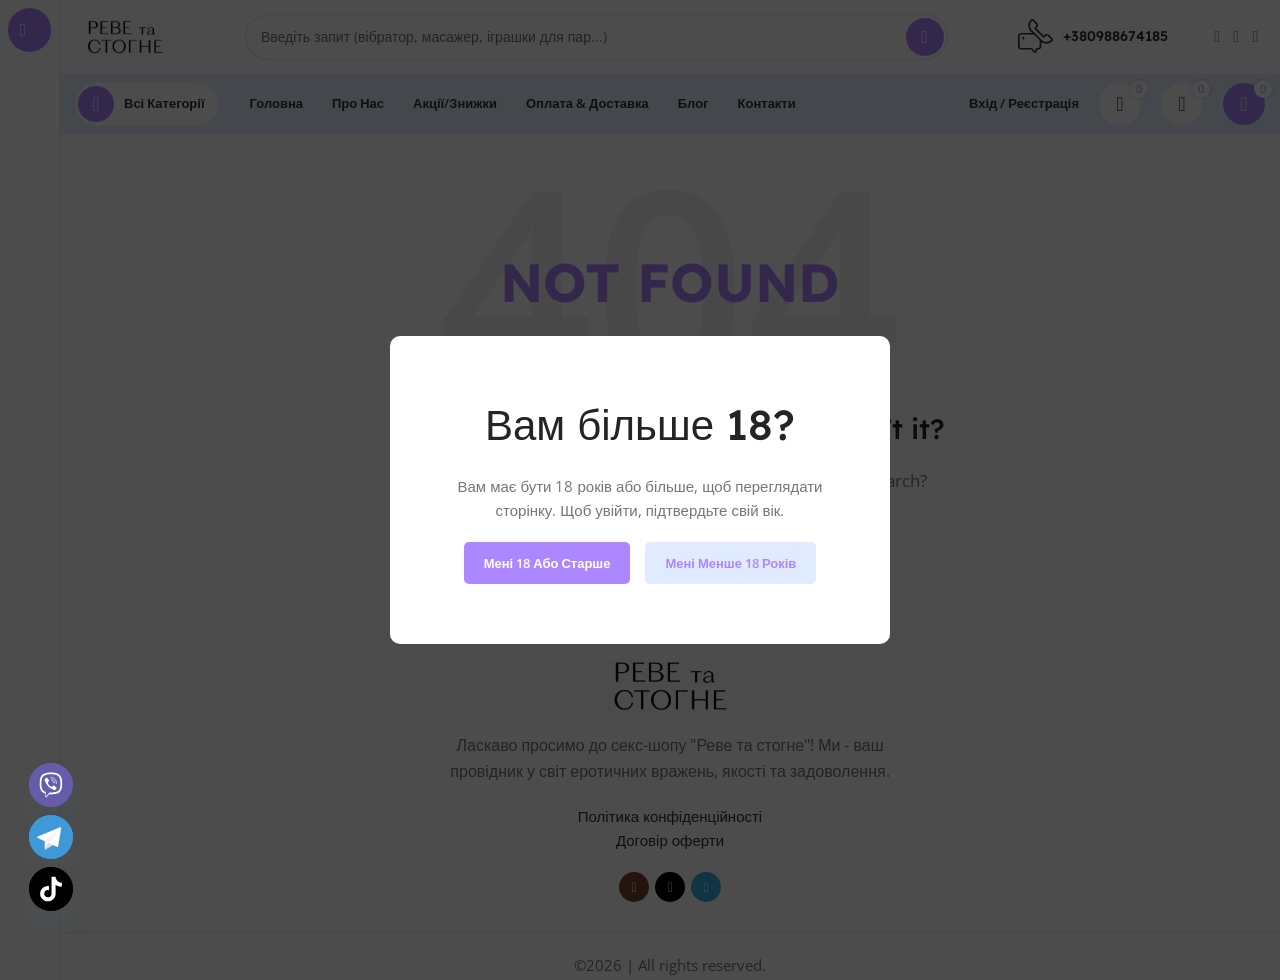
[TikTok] (51, 889)
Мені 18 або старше (547, 563)
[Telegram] (51, 837)
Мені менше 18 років (730, 563)
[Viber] (51, 785)
